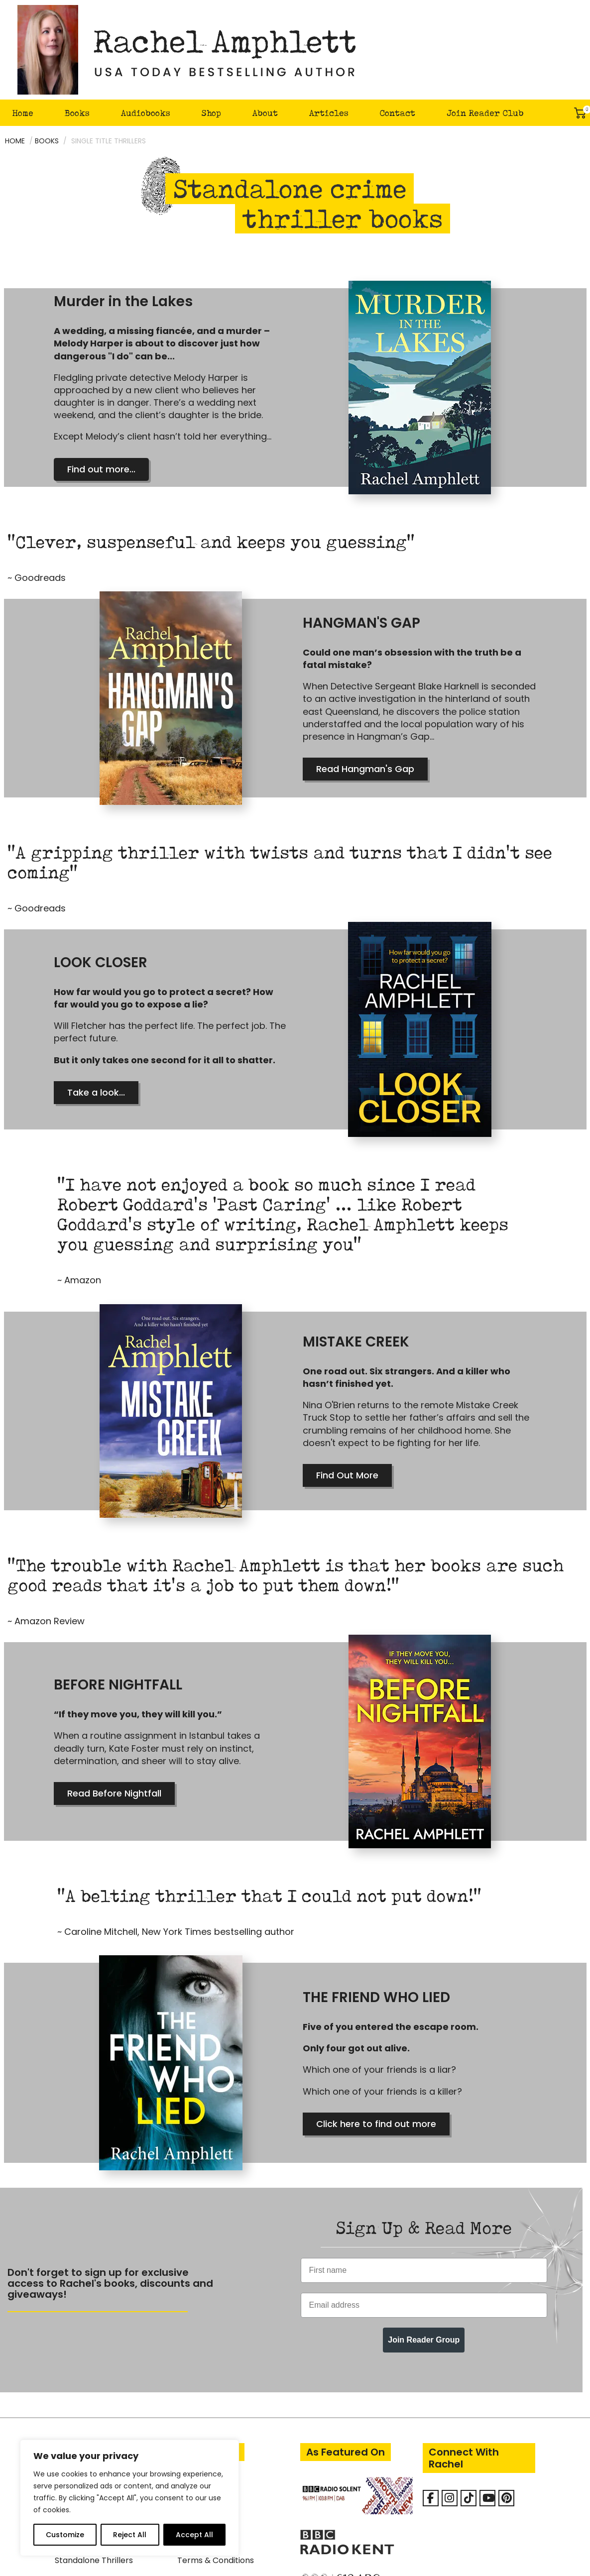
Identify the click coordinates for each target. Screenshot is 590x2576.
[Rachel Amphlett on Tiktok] (468, 2399)
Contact (397, 113)
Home (22, 113)
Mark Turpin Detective (98, 2403)
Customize (65, 2535)
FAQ (185, 2403)
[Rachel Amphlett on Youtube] (487, 2399)
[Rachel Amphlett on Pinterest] (506, 2399)
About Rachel (203, 2383)
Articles (329, 113)
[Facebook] (431, 2399)
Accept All (194, 2535)
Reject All (129, 2535)
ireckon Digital (389, 2562)
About (265, 113)
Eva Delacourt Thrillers (99, 2422)
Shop (211, 113)
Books (77, 113)
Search (553, 113)
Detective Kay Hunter (97, 2383)
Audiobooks (145, 113)
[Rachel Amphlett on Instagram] (450, 2399)
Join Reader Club (485, 113)
